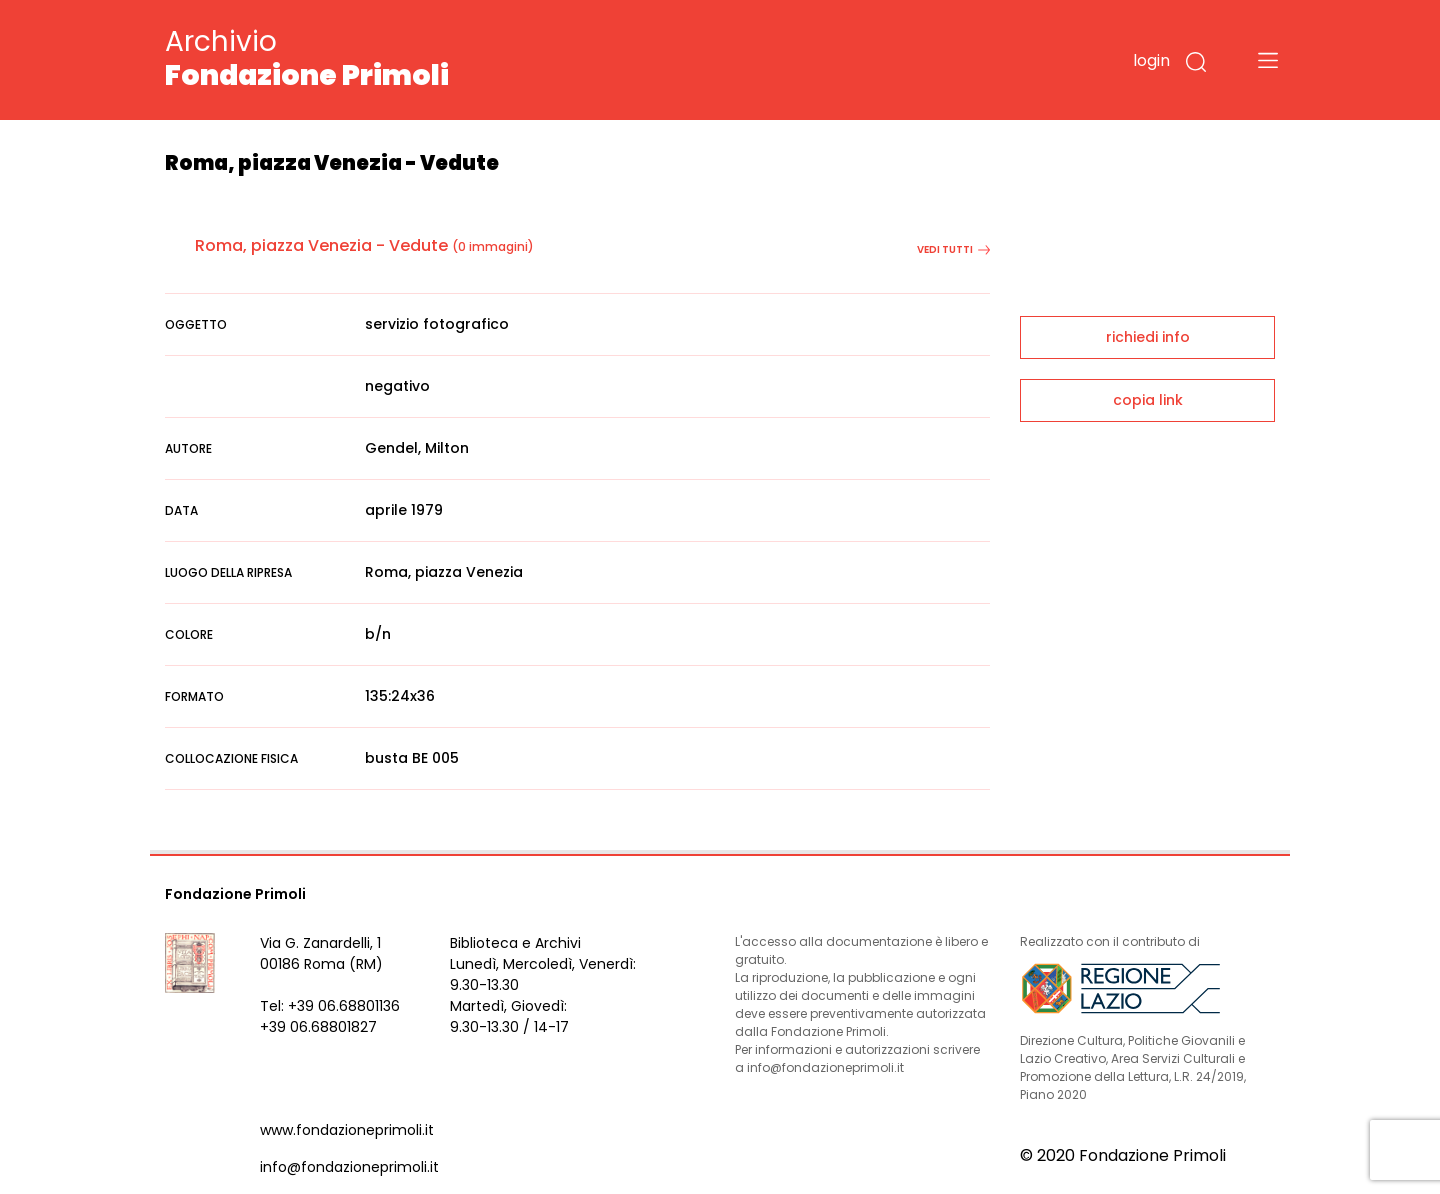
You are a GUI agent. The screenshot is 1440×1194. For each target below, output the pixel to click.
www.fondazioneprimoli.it (347, 1130)
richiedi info (1148, 337)
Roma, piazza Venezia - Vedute (321, 245)
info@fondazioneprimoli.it (349, 1167)
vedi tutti (953, 249)
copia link (1148, 400)
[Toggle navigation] (1268, 60)
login (1151, 60)
